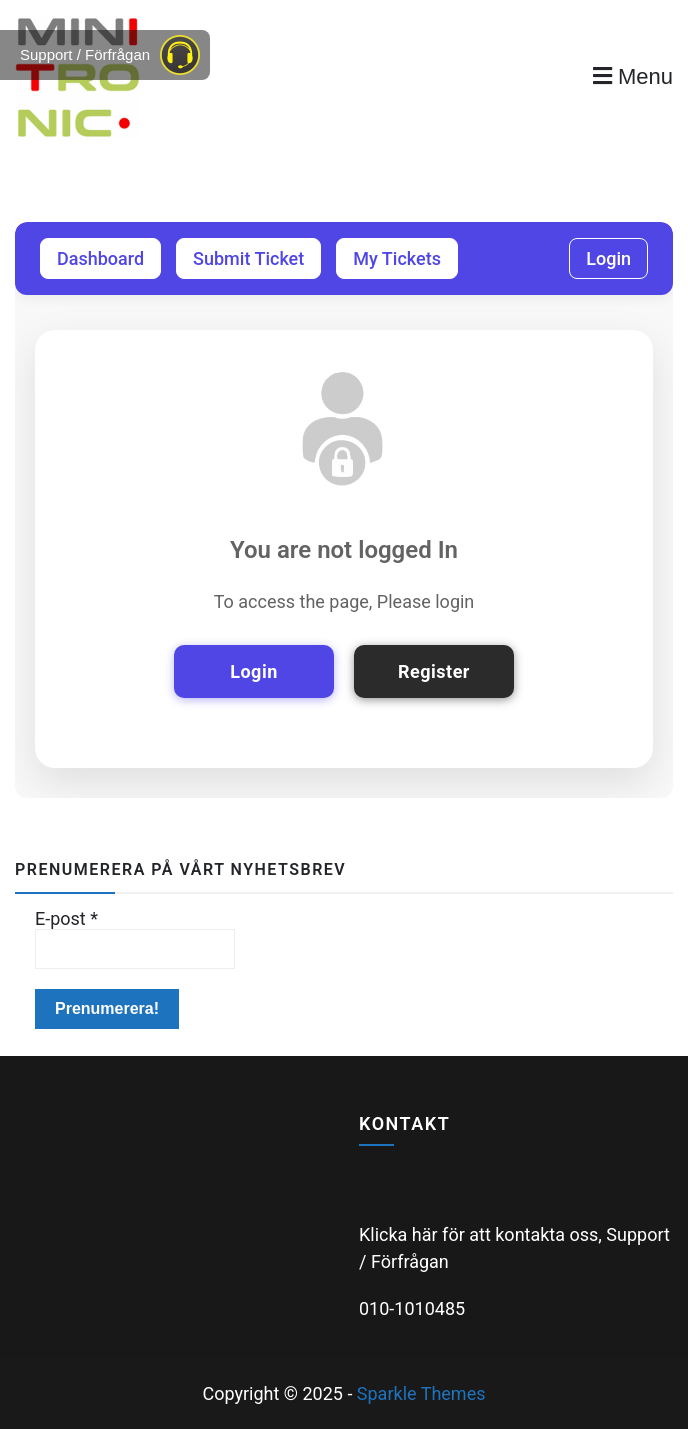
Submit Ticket (248, 258)
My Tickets (397, 258)
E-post (66, 919)
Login (608, 258)
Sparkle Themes (421, 1393)
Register (434, 671)
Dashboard (100, 258)
